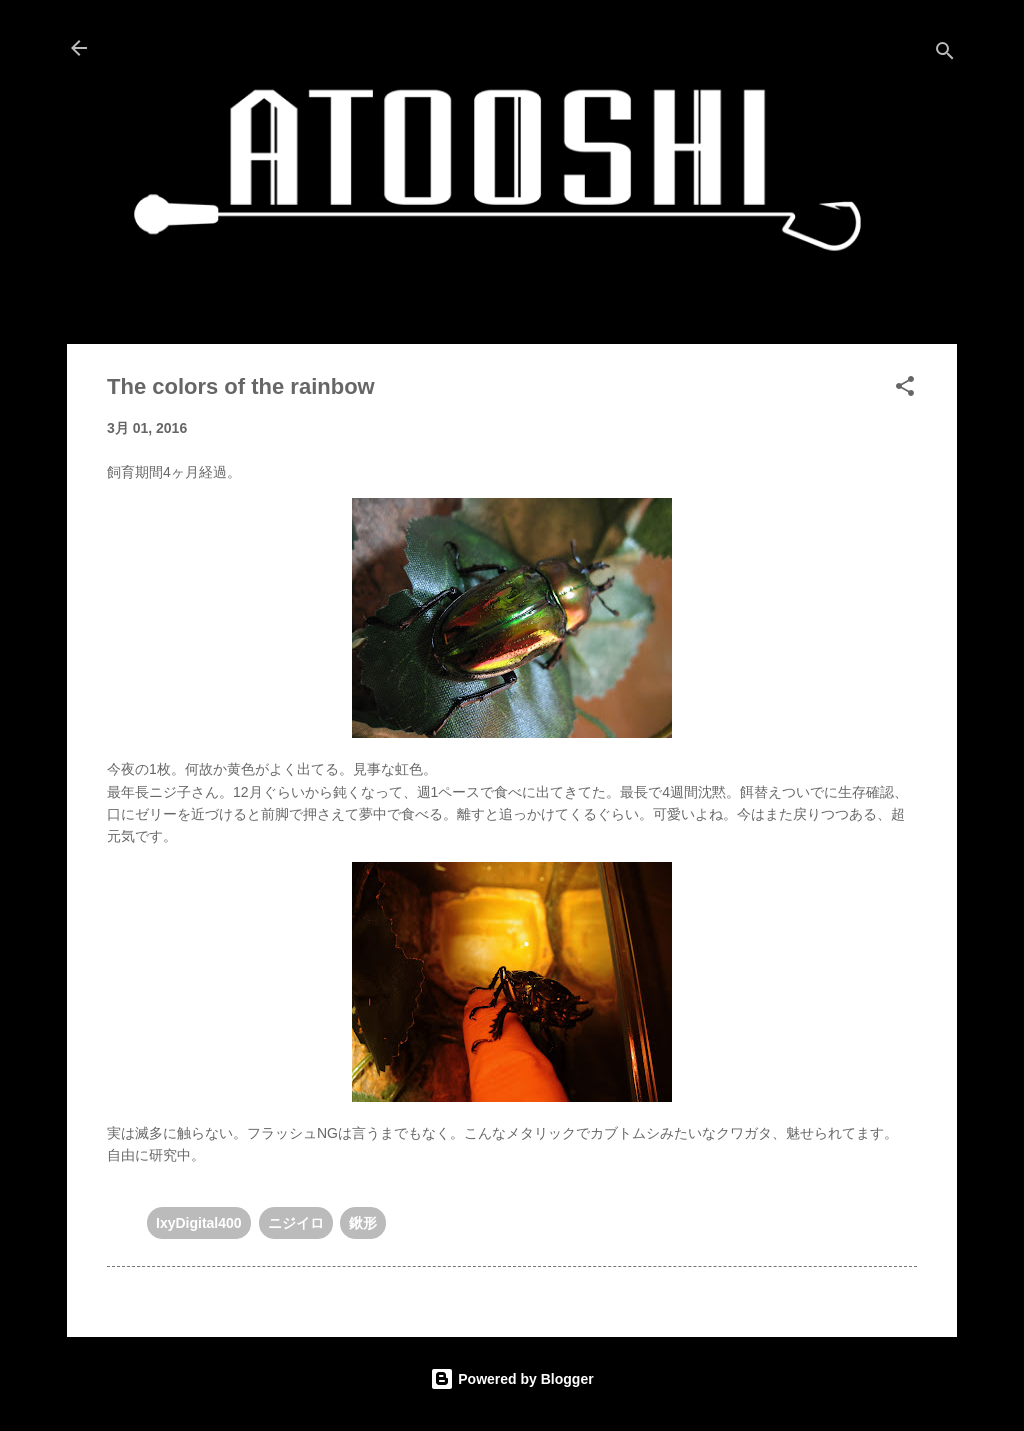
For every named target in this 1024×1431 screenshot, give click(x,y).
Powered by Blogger (511, 1379)
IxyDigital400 (199, 1223)
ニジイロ (296, 1223)
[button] (905, 389)
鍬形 (363, 1223)
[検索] (945, 54)
